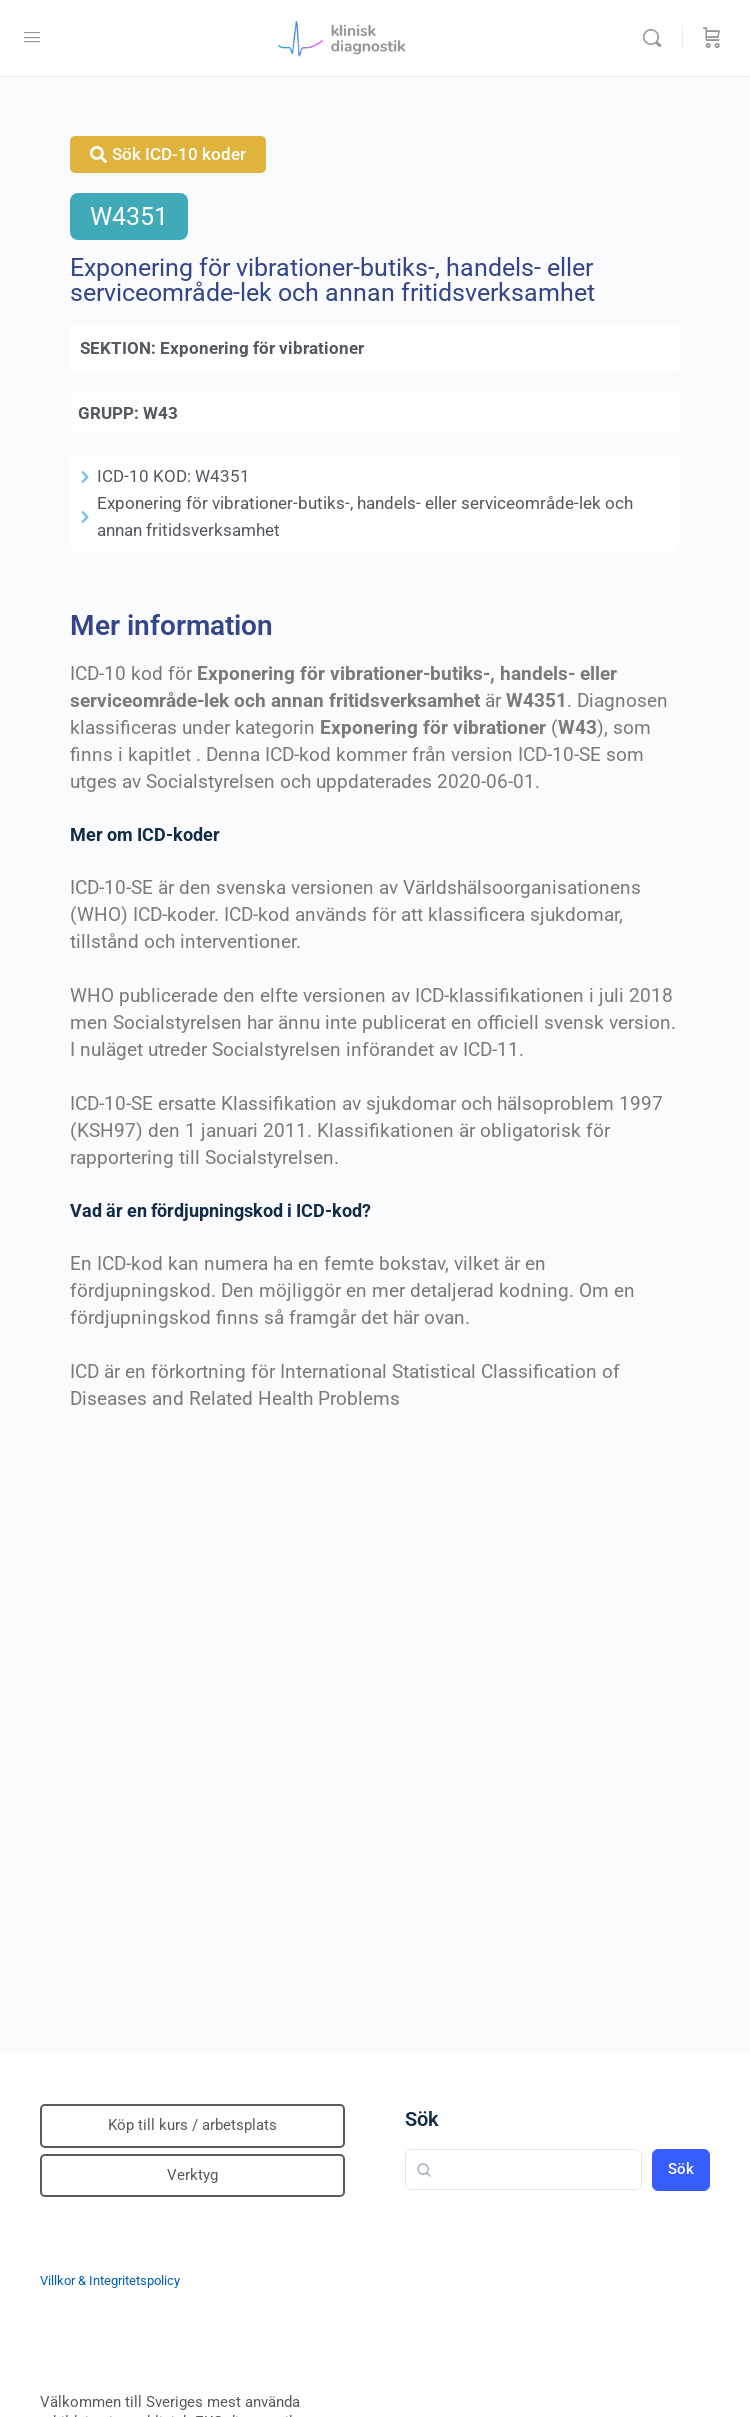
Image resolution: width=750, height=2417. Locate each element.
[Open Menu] (32, 37)
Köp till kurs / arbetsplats (192, 2125)
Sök (422, 2119)
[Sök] (657, 38)
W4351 (129, 216)
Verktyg (192, 2175)
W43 (160, 413)
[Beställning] (712, 38)
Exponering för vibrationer (262, 348)
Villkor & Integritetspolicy (110, 2280)
